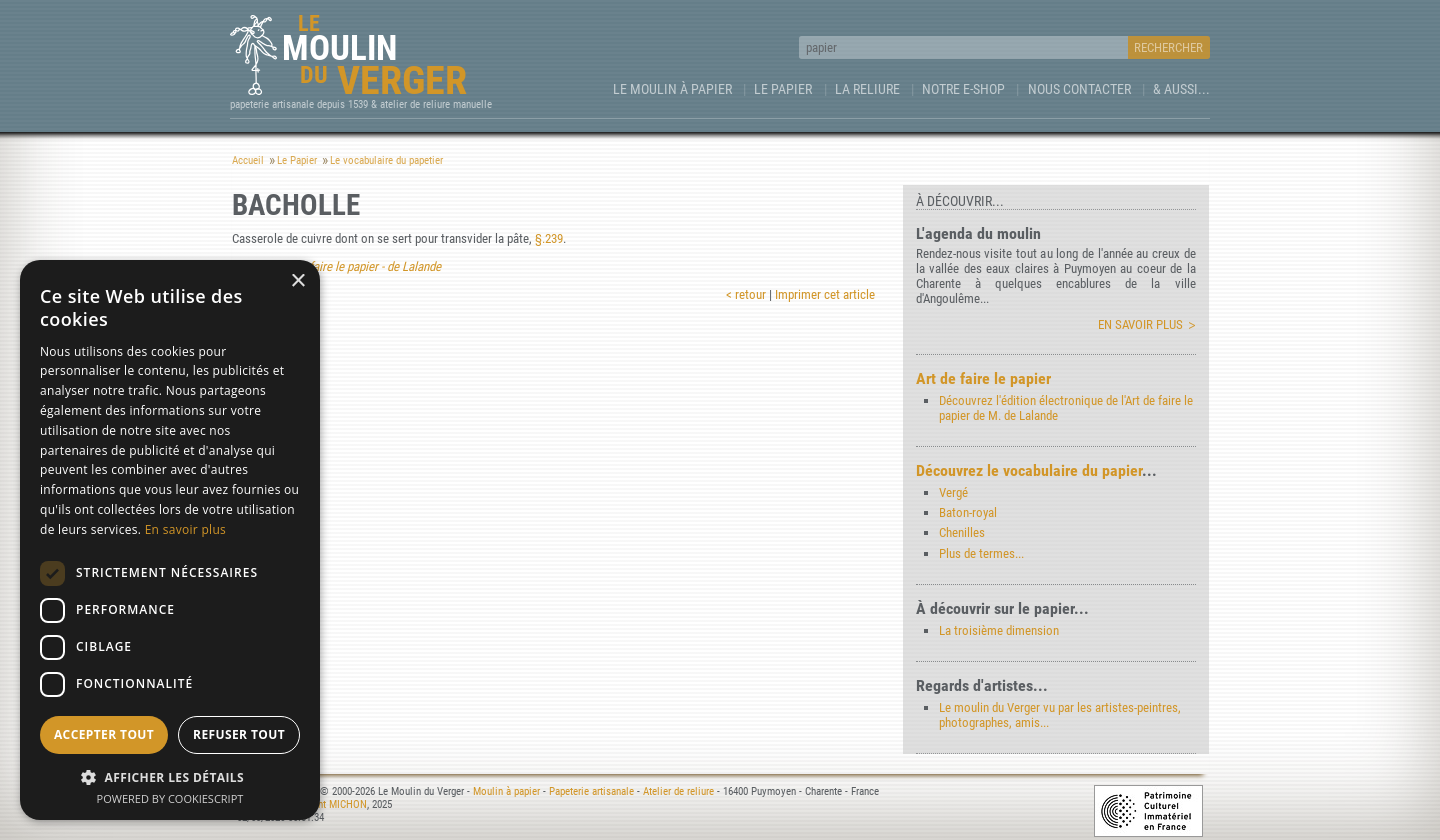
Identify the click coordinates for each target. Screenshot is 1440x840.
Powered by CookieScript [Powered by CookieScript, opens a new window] (170, 798)
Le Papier (783, 89)
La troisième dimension (999, 630)
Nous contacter (1079, 89)
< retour (746, 294)
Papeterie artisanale (591, 791)
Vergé (953, 492)
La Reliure (867, 89)
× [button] (297, 281)
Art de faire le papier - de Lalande (358, 266)
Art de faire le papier (983, 378)
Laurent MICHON (331, 804)
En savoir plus (1140, 324)
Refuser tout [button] (239, 734)
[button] (170, 776)
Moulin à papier (506, 791)
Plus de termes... (981, 553)
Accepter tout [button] (104, 734)
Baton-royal (968, 512)
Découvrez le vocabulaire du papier (1029, 470)
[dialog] (170, 540)
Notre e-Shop (963, 89)
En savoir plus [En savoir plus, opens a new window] (185, 529)
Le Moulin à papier (672, 89)
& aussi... (1181, 89)
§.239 (549, 238)
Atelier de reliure (678, 791)
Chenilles (962, 532)
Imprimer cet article (825, 294)
